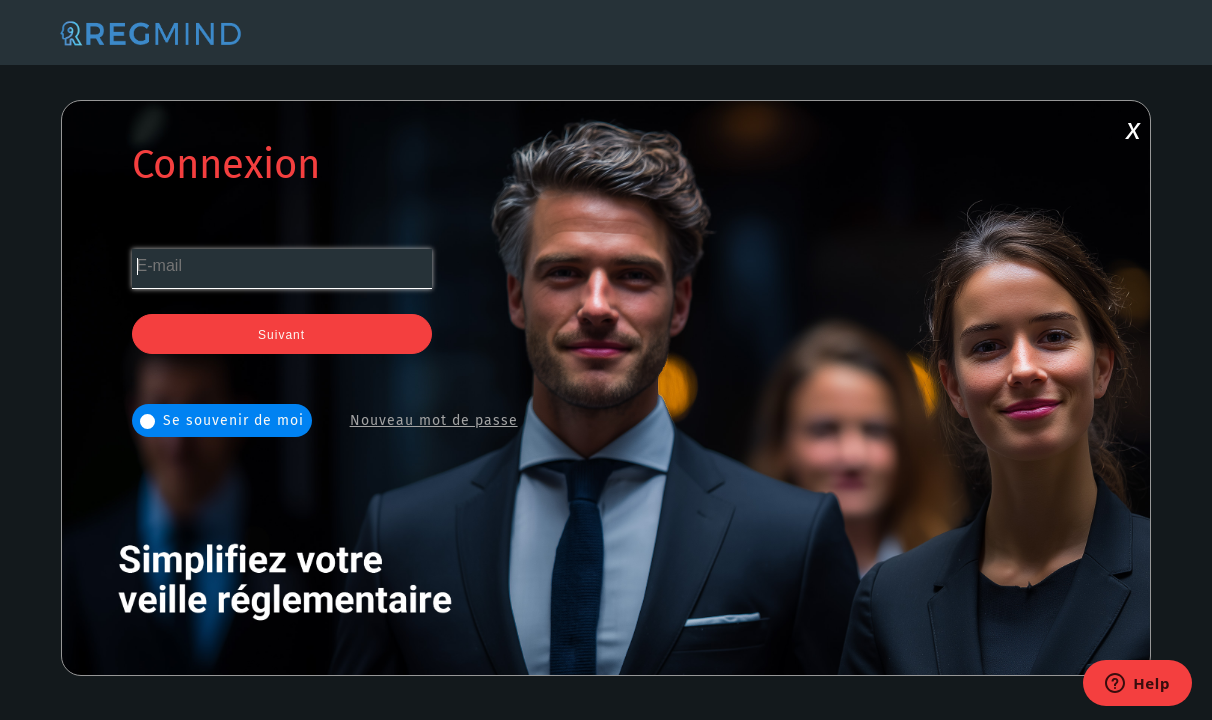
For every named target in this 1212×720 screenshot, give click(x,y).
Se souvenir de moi (222, 420)
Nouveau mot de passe (434, 420)
